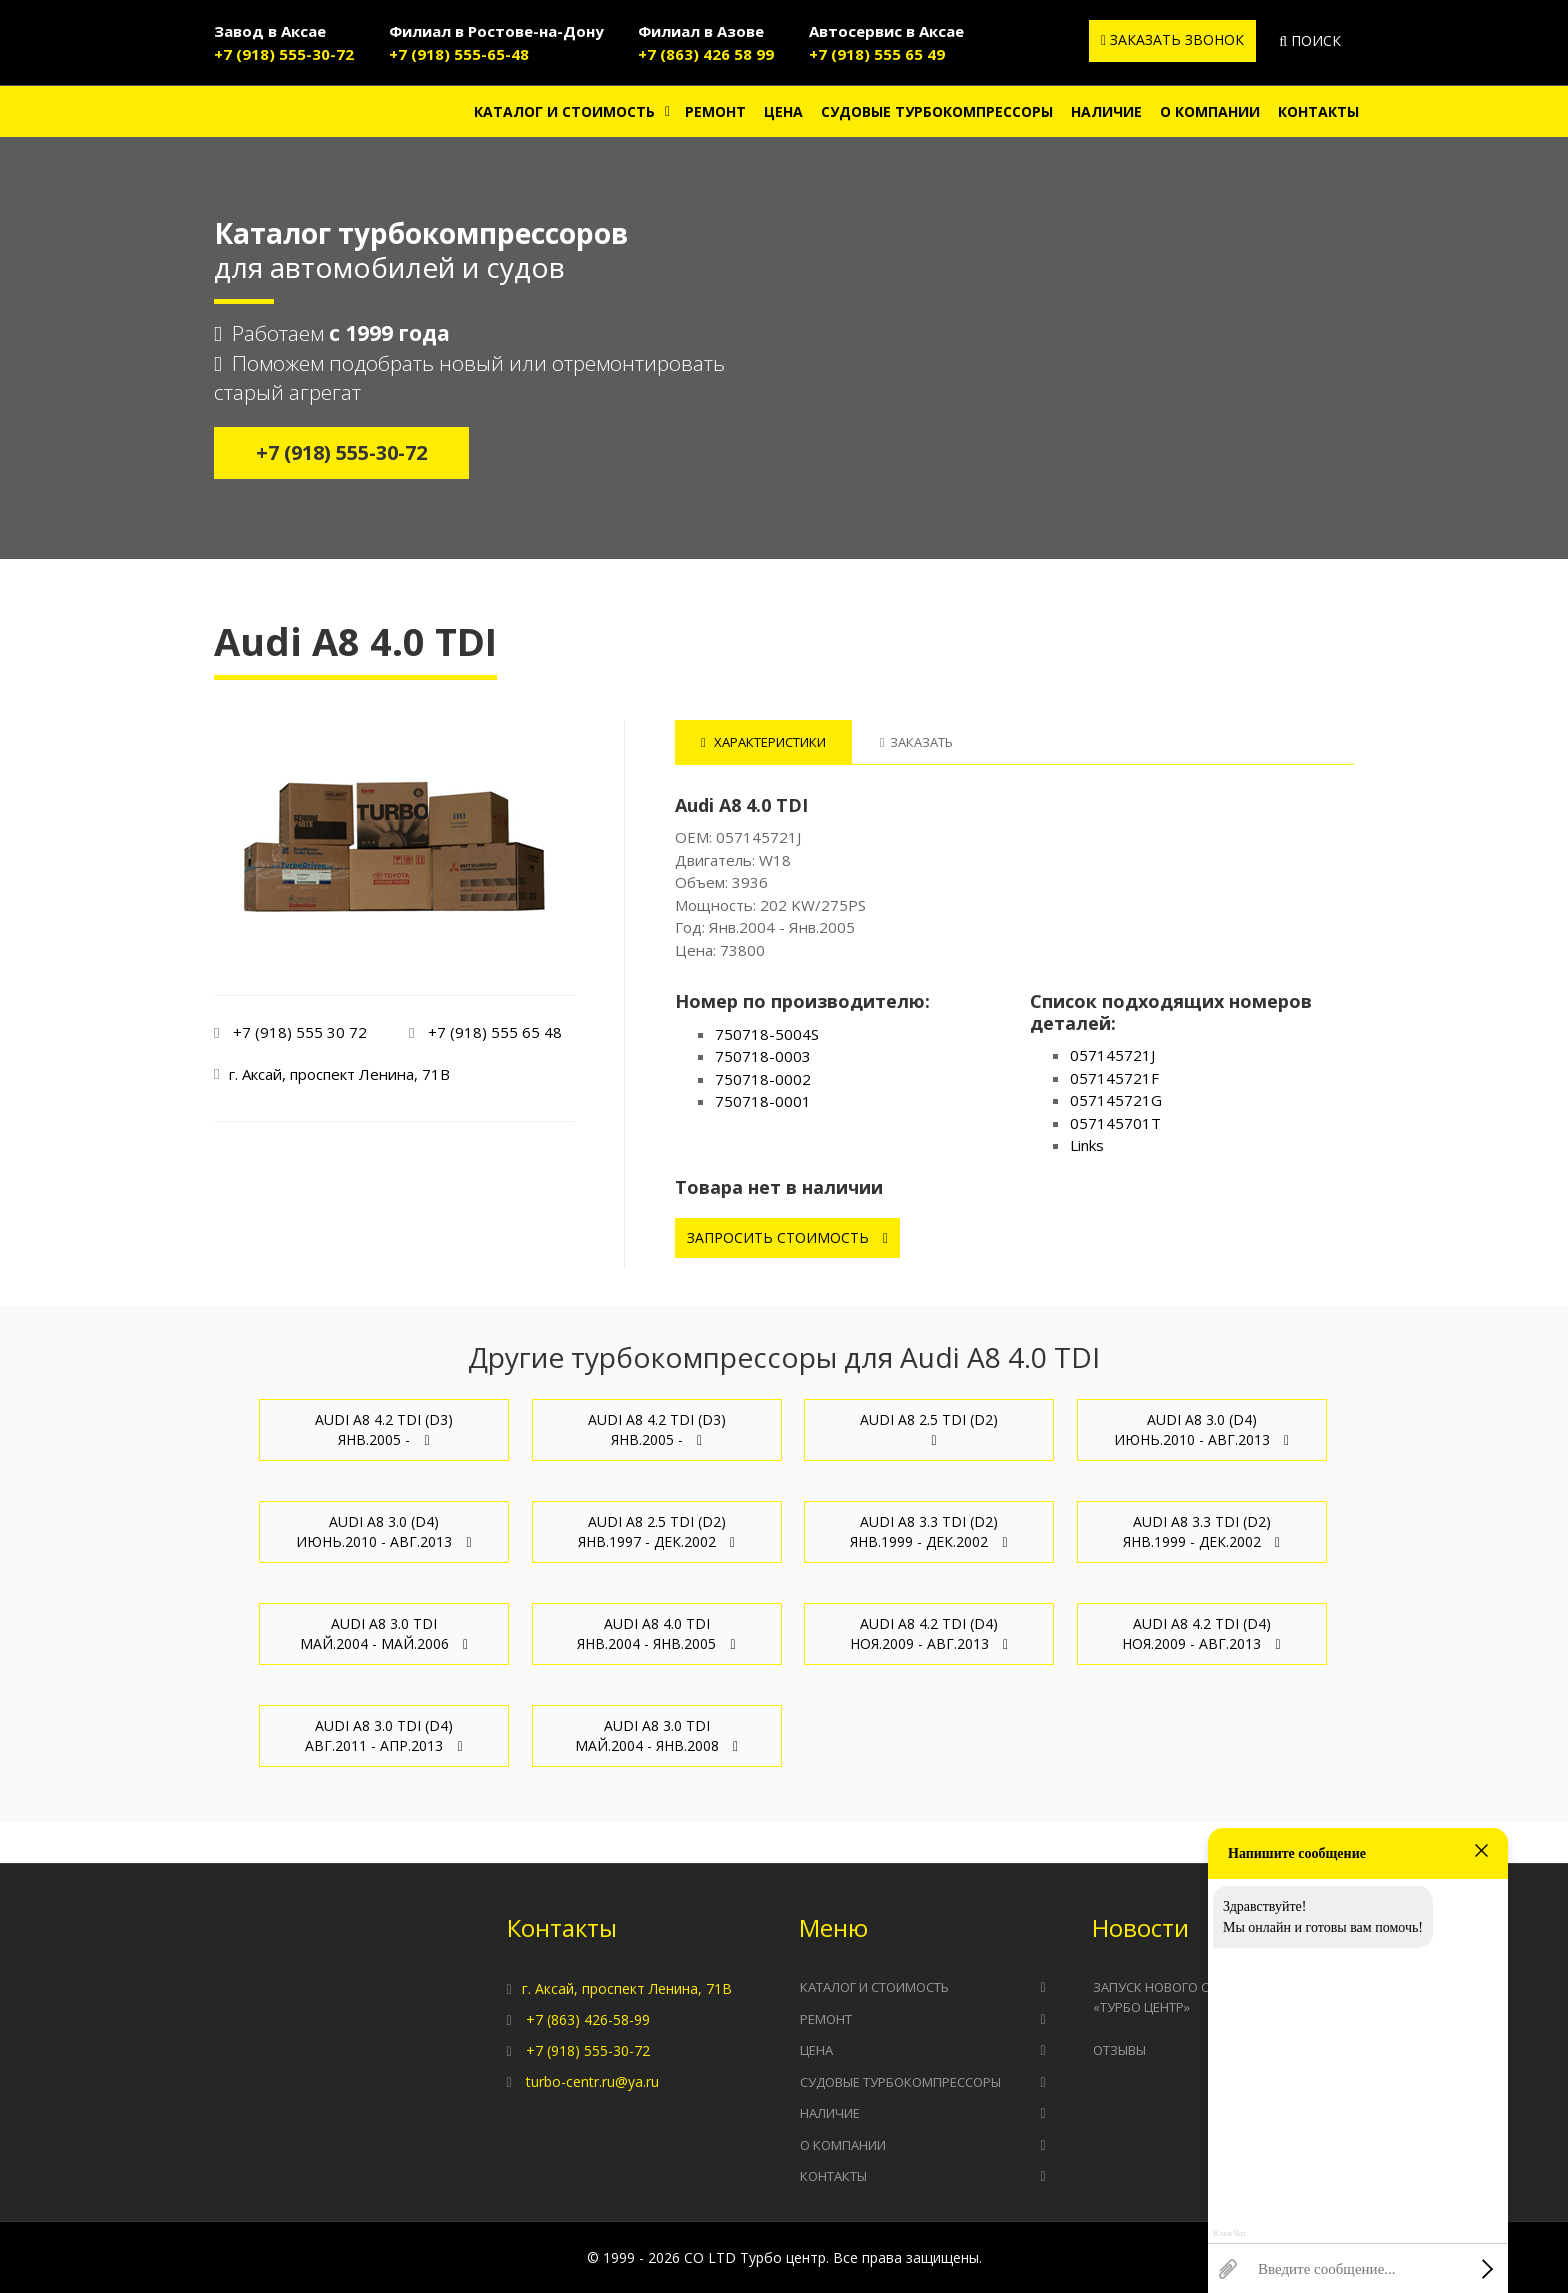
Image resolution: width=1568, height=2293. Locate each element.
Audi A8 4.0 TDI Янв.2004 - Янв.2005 (656, 1633)
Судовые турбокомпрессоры (937, 111)
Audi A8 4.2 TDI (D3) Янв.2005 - (384, 1429)
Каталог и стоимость (564, 111)
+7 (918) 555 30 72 (300, 1032)
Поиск (1310, 40)
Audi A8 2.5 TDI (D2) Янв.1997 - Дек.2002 (656, 1531)
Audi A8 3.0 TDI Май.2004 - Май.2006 (384, 1633)
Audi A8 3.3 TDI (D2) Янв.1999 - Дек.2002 (928, 1531)
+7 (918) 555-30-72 (284, 54)
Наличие (1106, 111)
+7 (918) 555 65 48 (495, 1032)
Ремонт (715, 111)
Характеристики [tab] (763, 742)
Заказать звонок (1172, 39)
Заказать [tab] (916, 742)
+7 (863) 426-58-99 (588, 2019)
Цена (783, 111)
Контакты (1318, 111)
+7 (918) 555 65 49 (877, 54)
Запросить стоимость (787, 1237)
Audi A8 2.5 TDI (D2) (929, 1429)
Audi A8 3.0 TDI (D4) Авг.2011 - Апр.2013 (383, 1735)
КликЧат (1229, 2233)
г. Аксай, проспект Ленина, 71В (627, 1988)
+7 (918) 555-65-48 (459, 54)
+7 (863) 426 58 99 (706, 54)
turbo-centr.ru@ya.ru (592, 2081)
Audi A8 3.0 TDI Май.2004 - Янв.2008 (656, 1735)
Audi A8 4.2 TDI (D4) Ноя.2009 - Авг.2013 (929, 1633)
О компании (1210, 111)
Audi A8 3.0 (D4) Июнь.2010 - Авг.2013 (1201, 1429)
